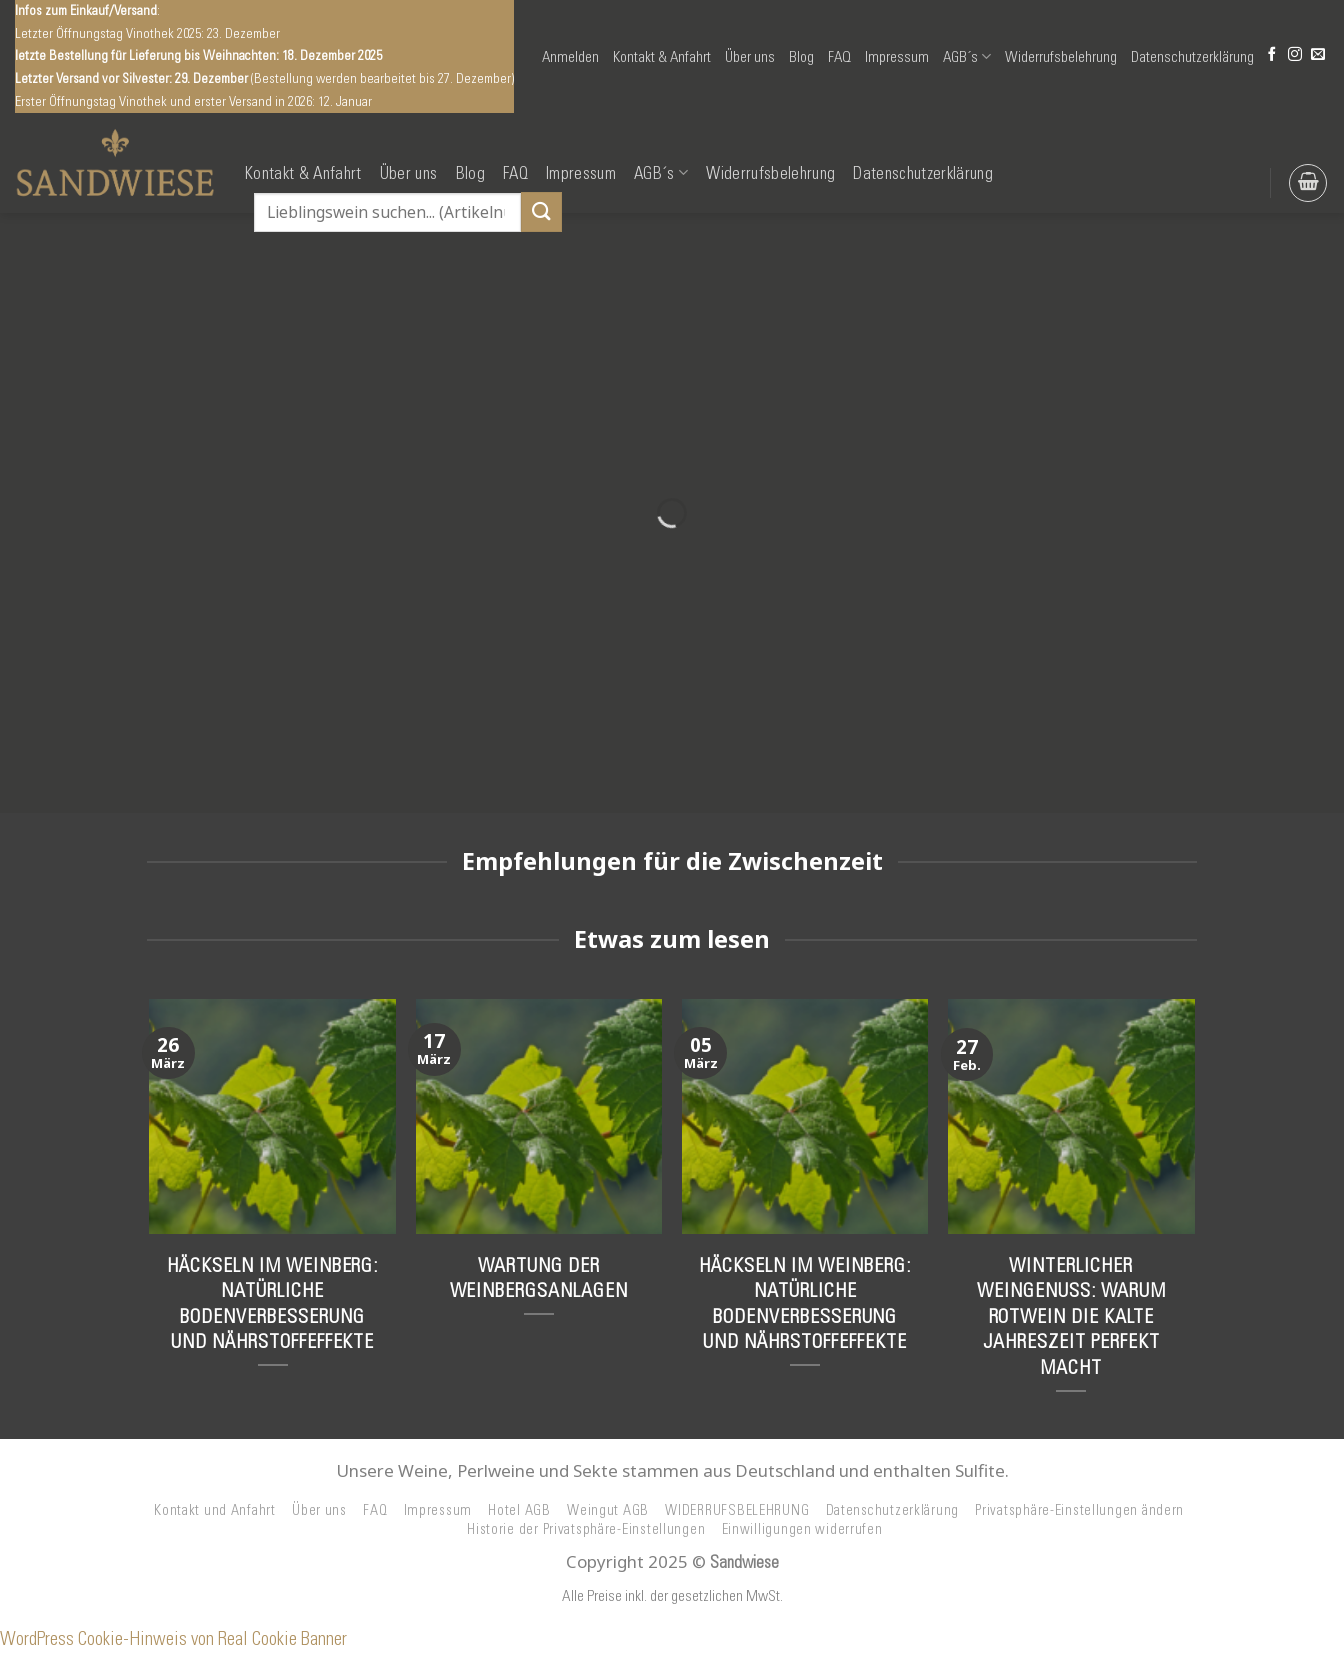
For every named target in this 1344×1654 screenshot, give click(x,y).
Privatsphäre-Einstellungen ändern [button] (1079, 1510)
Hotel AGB (519, 1510)
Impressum (897, 57)
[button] (570, 57)
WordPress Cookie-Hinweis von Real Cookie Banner (173, 1638)
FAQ (839, 57)
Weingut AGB (608, 1510)
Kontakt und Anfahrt (215, 1510)
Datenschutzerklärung (1192, 57)
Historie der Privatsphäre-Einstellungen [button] (586, 1529)
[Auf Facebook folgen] (1272, 55)
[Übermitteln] (541, 211)
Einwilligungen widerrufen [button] (802, 1529)
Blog (801, 57)
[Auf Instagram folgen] (1295, 55)
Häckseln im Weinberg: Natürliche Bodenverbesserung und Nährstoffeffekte (273, 1303)
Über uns (750, 57)
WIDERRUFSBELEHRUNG (737, 1510)
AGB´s (967, 56)
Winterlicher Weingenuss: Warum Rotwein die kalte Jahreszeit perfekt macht (1071, 1316)
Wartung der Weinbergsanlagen (539, 1278)
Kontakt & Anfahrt (662, 57)
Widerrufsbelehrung (1061, 57)
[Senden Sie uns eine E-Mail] (1318, 55)
